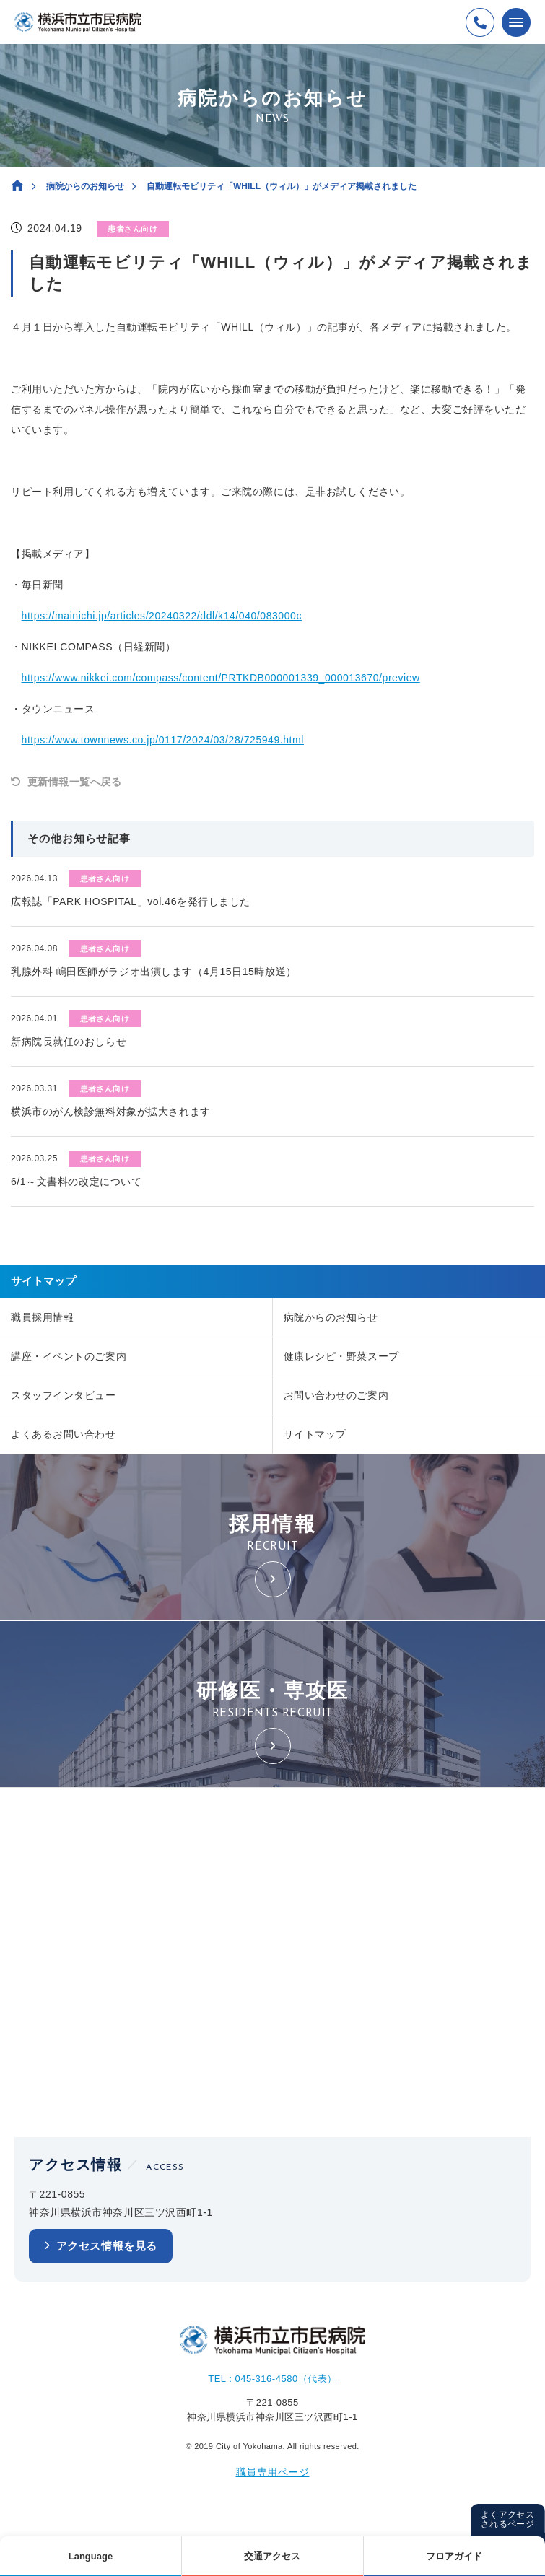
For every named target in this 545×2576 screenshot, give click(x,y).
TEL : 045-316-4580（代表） (272, 2378)
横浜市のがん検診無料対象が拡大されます (111, 1111)
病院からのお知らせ (85, 186)
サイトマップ (315, 1434)
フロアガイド (454, 2556)
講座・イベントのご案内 (68, 1356)
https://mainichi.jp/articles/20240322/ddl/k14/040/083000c (162, 615)
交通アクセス (272, 2556)
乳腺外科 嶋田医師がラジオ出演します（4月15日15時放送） (154, 971)
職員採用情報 (42, 1317)
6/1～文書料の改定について (76, 1181)
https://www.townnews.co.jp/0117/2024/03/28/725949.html (163, 740)
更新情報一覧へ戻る (74, 781)
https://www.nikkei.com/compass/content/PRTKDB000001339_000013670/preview (221, 678)
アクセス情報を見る (106, 2246)
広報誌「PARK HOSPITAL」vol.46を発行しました (130, 901)
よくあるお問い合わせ (63, 1434)
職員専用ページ (273, 2472)
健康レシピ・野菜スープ (341, 1356)
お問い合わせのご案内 (336, 1395)
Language (91, 2556)
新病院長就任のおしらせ (68, 1041)
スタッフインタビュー (63, 1395)
